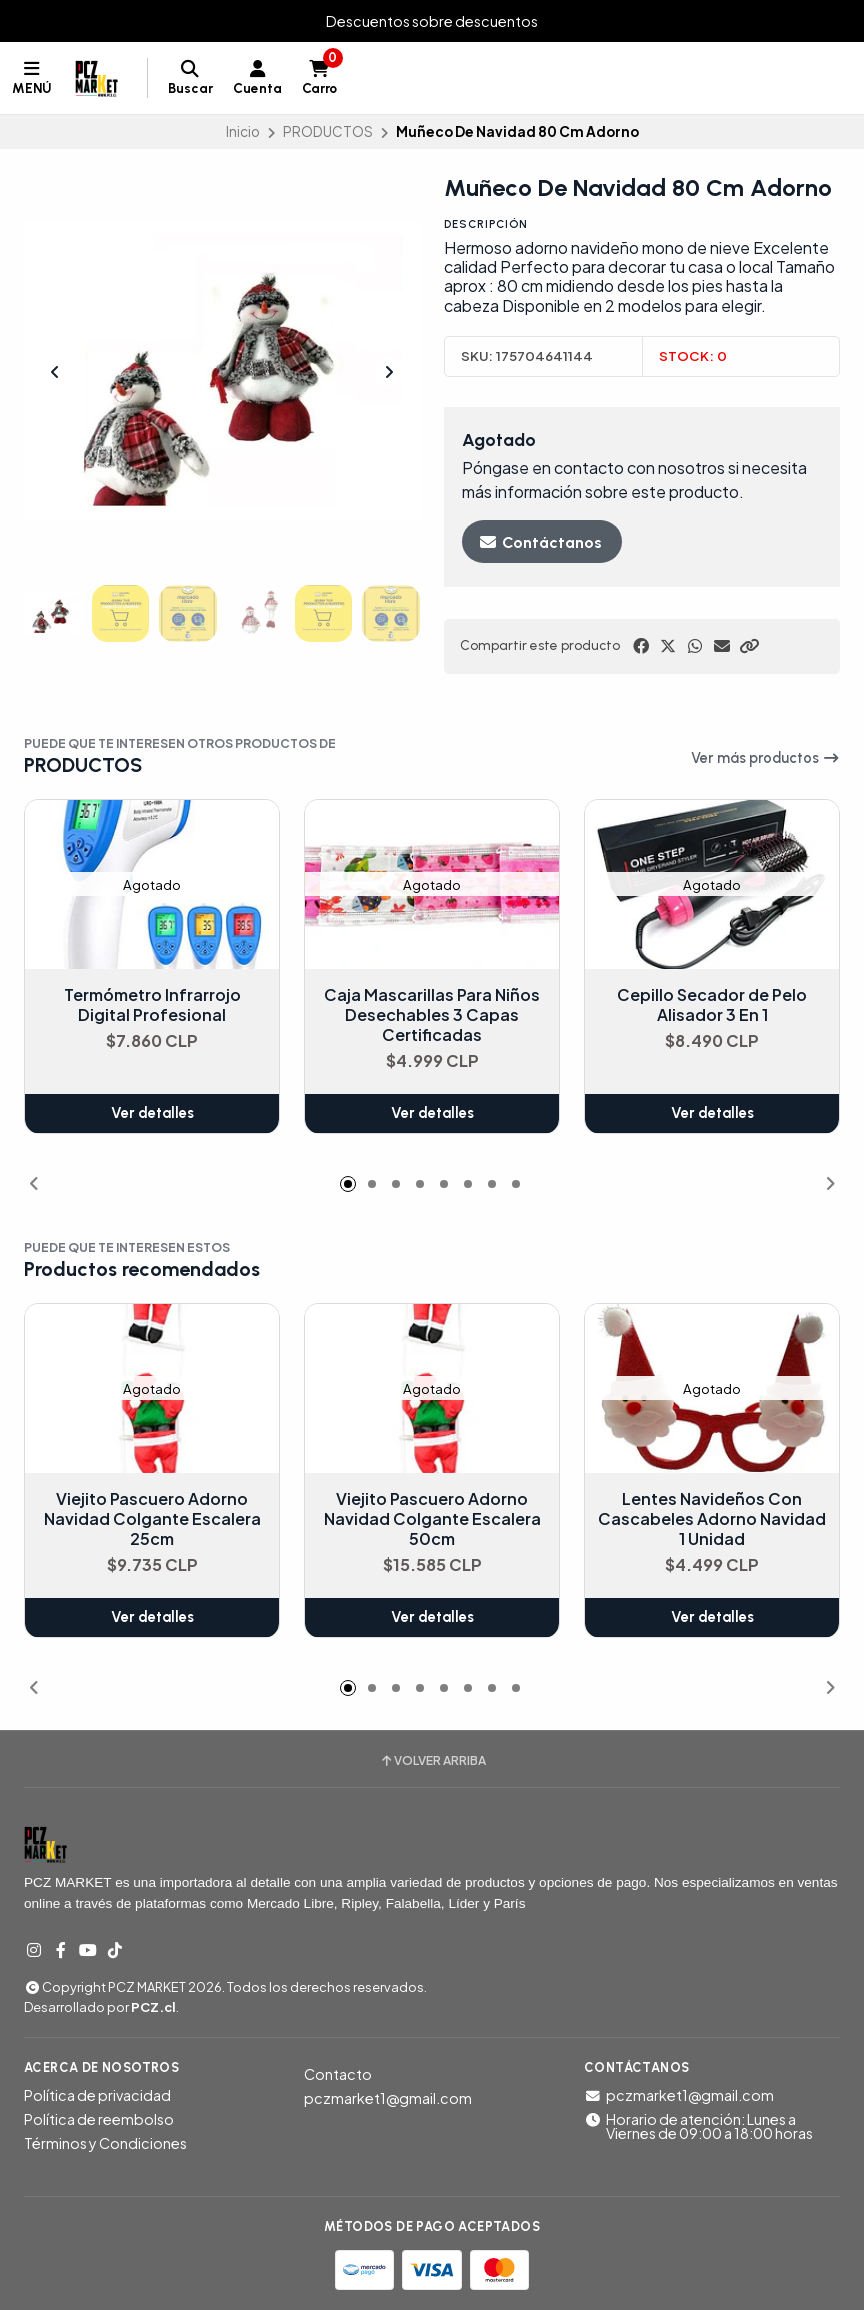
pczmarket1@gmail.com (388, 2098)
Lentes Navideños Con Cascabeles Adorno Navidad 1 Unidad (712, 1520)
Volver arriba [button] (432, 1761)
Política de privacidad (97, 2095)
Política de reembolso (99, 2119)
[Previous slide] (55, 372)
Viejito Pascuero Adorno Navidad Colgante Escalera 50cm (432, 1520)
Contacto (338, 2074)
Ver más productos (765, 758)
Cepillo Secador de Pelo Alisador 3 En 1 (712, 1006)
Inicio (243, 131)
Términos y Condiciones (105, 2143)
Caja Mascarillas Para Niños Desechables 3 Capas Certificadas (432, 1016)
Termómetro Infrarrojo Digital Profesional (152, 1006)
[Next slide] (389, 372)
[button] (749, 646)
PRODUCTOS (328, 131)
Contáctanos (540, 542)
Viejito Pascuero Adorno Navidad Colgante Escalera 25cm (152, 1520)
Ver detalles (152, 1114)
